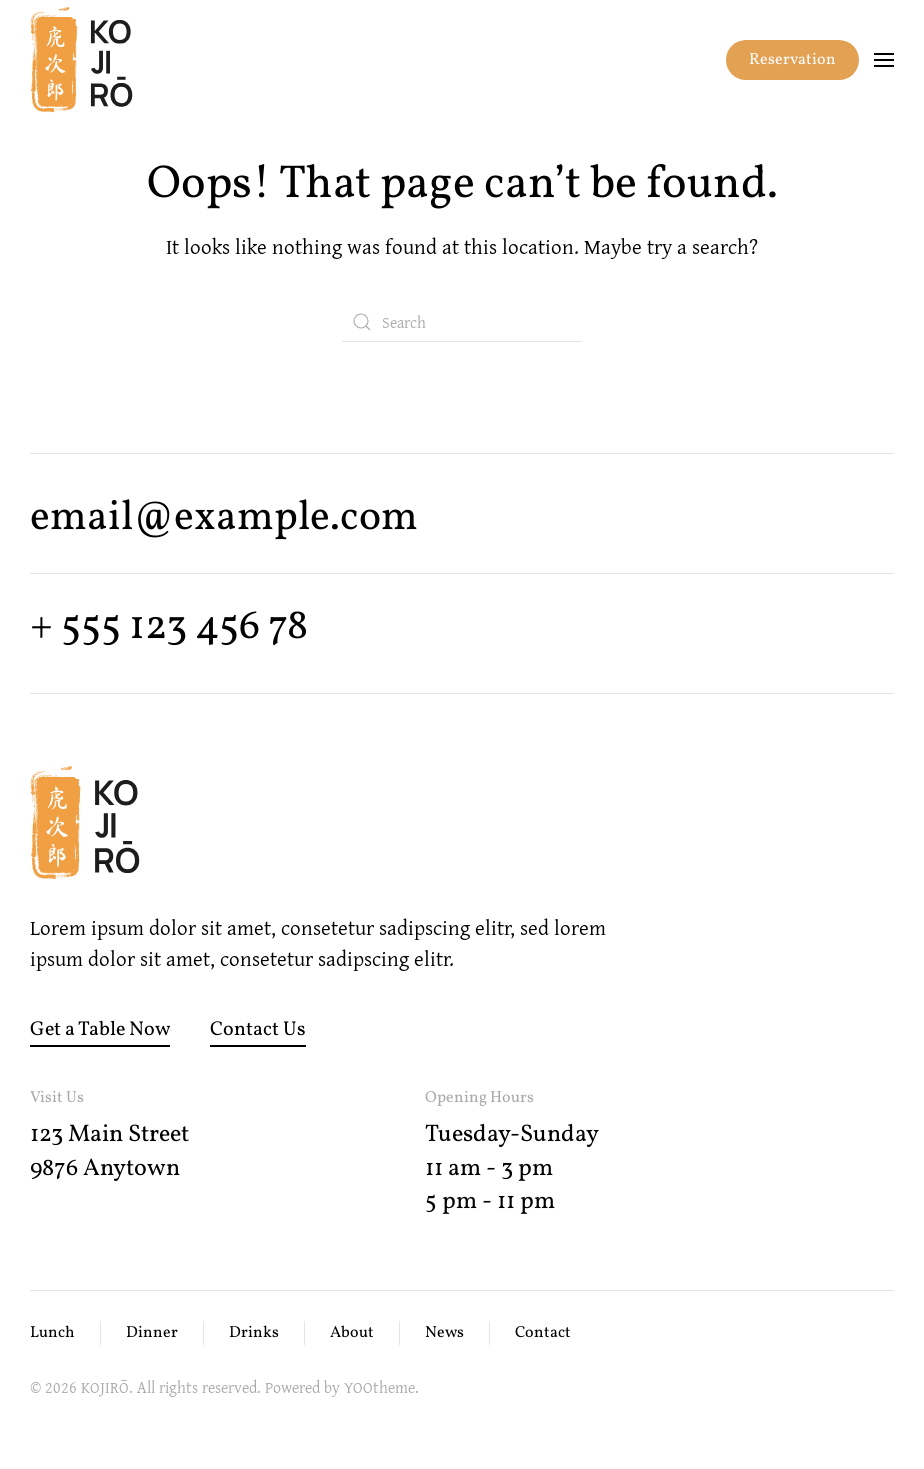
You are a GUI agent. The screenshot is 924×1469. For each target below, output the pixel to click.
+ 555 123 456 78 (169, 627)
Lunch (52, 1333)
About (352, 1333)
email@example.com (224, 518)
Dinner (152, 1333)
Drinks (254, 1333)
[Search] (462, 322)
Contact (543, 1333)
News (444, 1333)
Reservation (792, 60)
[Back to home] (81, 60)
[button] (884, 60)
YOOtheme (379, 1387)
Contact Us (258, 1030)
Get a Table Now (100, 1030)
